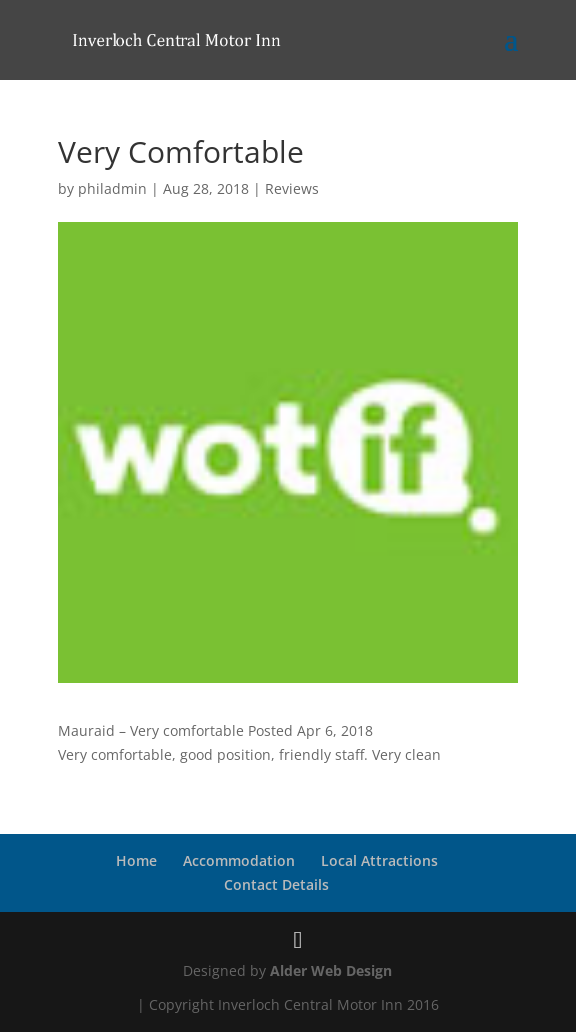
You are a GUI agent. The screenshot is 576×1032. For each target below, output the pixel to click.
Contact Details (276, 884)
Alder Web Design (331, 970)
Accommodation (239, 860)
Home (136, 860)
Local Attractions (379, 860)
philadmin (112, 188)
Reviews (292, 188)
